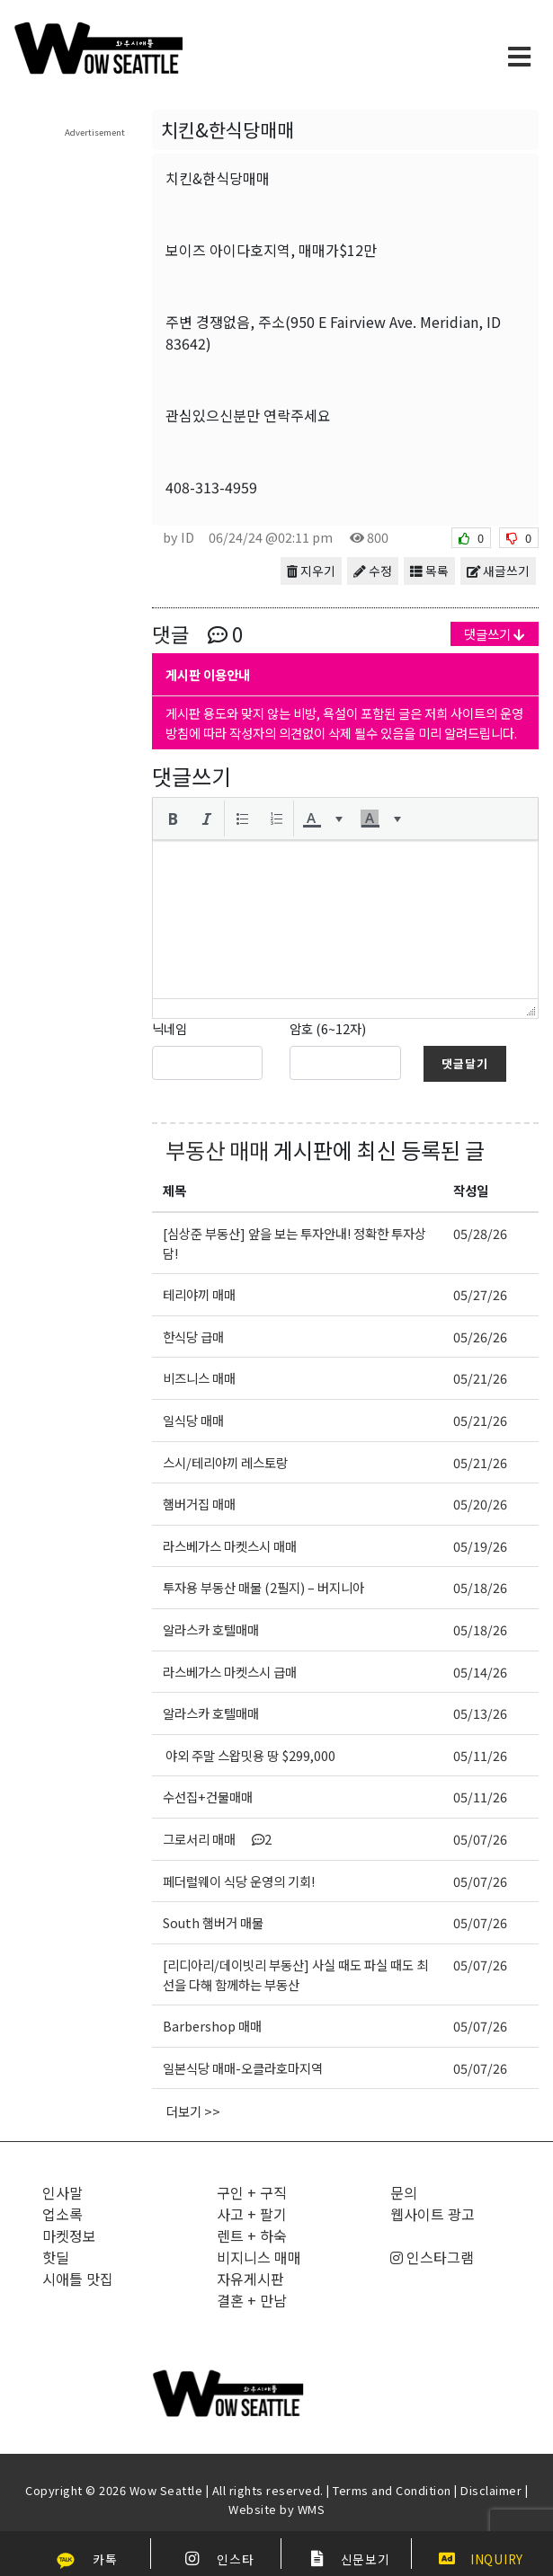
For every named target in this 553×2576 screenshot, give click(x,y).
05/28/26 (480, 1233)
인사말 (62, 2192)
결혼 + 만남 (252, 2300)
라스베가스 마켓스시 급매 (230, 1671)
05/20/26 (480, 1503)
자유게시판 (250, 2278)
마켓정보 (69, 2235)
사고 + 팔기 (252, 2214)
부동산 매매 (217, 1149)
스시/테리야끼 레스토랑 (225, 1462)
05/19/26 (480, 1545)
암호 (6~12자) (328, 1028)
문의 (403, 2192)
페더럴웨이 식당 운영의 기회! (239, 1881)
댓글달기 (465, 1063)
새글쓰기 (498, 571)
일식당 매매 (193, 1420)
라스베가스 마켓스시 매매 (230, 1545)
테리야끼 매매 (199, 1294)
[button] (172, 818)
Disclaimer (491, 2490)
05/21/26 (480, 1377)
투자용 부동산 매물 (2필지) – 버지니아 (263, 1587)
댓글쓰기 (494, 633)
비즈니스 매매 (199, 1377)
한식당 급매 (193, 1336)
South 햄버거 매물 (213, 1922)
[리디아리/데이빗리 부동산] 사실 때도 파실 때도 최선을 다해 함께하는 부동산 (295, 1974)
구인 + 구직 (252, 2192)
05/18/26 (480, 1587)
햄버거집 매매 (199, 1503)
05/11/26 (480, 1755)
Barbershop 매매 (212, 2025)
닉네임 (169, 1028)
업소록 (62, 2214)
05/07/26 (480, 1838)
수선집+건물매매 (208, 1796)
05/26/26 (480, 1336)
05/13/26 (480, 1713)
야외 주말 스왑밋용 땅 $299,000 (249, 1755)
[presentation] (172, 818)
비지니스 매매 (259, 2257)
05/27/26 (480, 1294)
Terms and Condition (392, 2490)
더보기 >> (193, 2111)
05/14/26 (480, 1671)
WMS (312, 2509)
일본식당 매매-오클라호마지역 (243, 2067)
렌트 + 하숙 (252, 2235)
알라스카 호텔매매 (211, 1629)
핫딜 (55, 2257)
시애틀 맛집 (77, 2278)
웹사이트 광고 (432, 2214)
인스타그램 (432, 2257)
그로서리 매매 (217, 1838)
